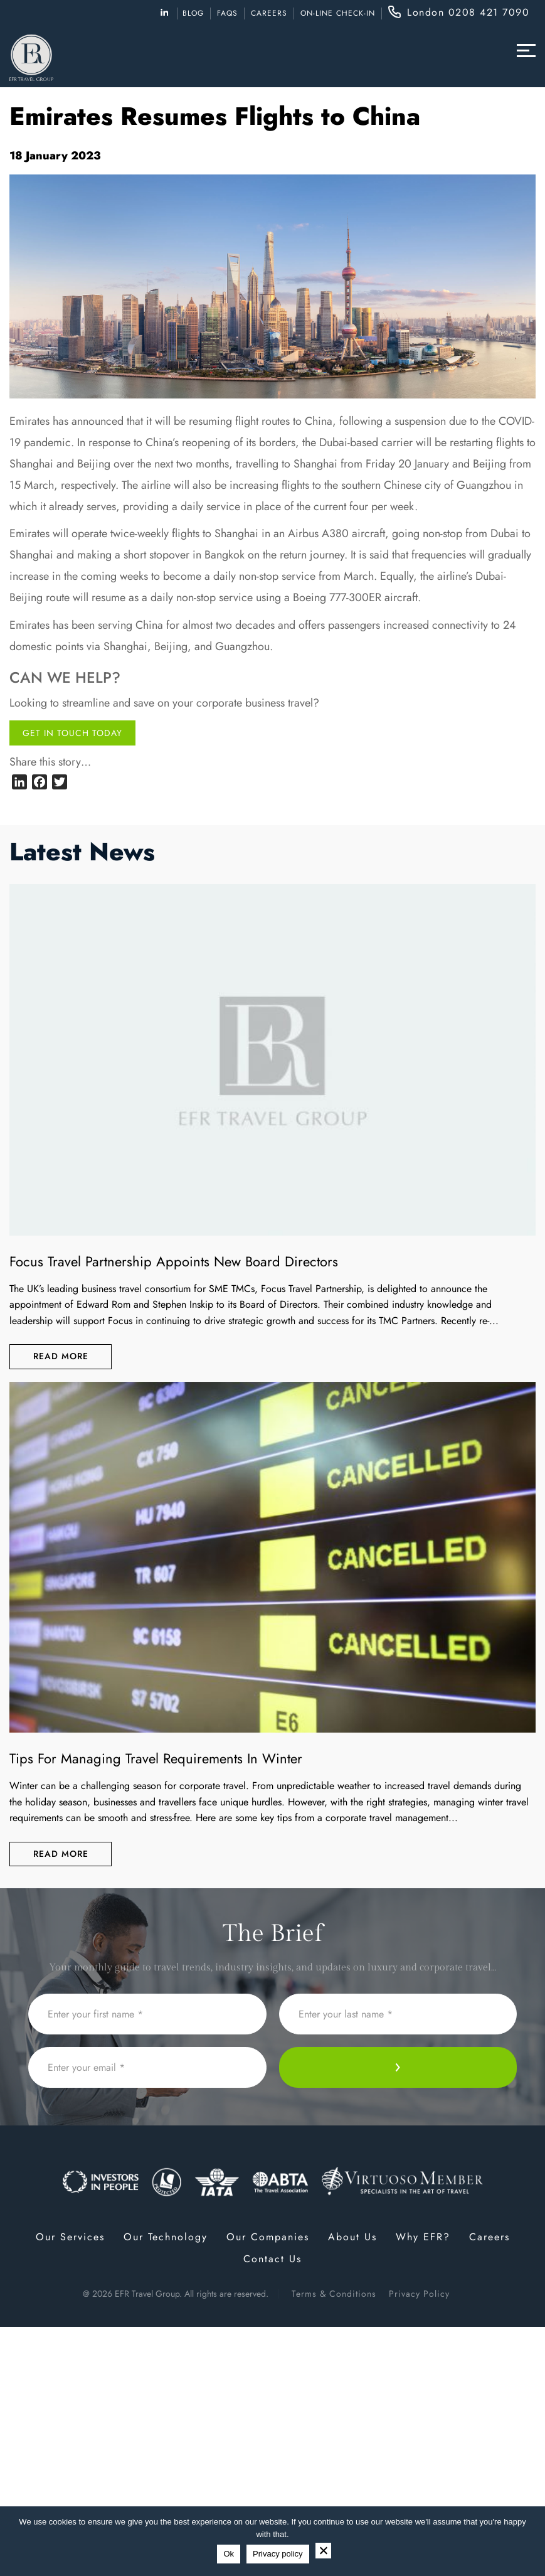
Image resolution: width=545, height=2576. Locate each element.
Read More (60, 1356)
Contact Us (272, 2259)
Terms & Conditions (334, 2294)
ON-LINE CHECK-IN (337, 13)
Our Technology (166, 2237)
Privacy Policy (419, 2294)
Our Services (70, 2237)
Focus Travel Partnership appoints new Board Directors (173, 1261)
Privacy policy (277, 2553)
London (468, 12)
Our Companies (267, 2237)
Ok (228, 2553)
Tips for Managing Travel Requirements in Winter (155, 1758)
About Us (352, 2237)
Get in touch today (72, 733)
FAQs (227, 13)
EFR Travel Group (147, 2293)
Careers (269, 13)
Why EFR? (423, 2237)
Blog (193, 13)
